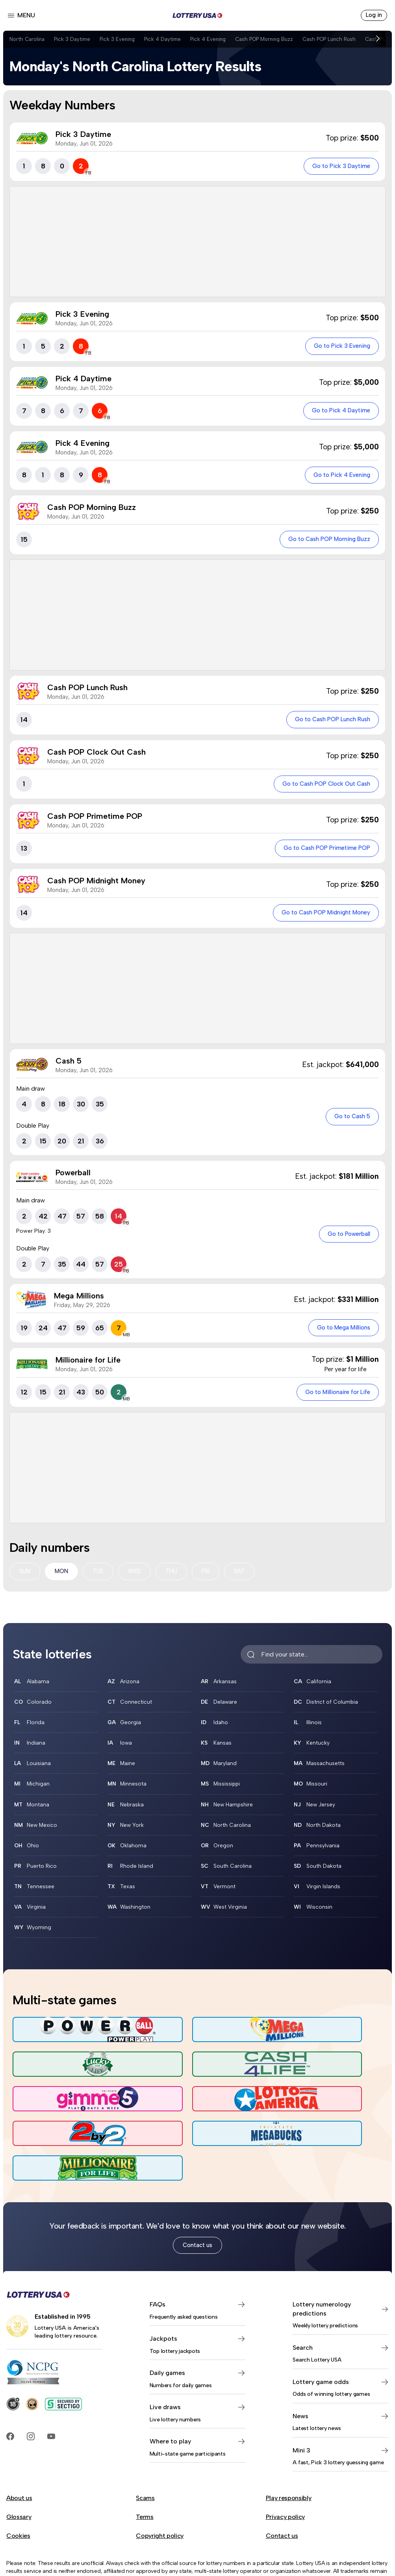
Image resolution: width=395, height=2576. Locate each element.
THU (177, 1579)
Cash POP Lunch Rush (347, 39)
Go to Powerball (345, 1240)
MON (63, 1579)
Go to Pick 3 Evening (338, 347)
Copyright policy (160, 2494)
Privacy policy (285, 2476)
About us (19, 2457)
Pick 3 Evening (122, 39)
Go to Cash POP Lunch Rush (327, 723)
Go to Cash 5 (349, 1122)
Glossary (18, 2476)
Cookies (18, 2494)
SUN (25, 1579)
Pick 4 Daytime (169, 39)
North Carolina (28, 39)
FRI (212, 1579)
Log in (373, 15)
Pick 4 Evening (217, 39)
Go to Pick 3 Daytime (337, 167)
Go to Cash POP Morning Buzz (324, 542)
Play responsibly (289, 2457)
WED (139, 1579)
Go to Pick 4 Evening (338, 477)
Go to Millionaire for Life (333, 1399)
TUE (101, 1579)
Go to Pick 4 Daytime (337, 412)
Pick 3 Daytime (75, 39)
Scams (145, 2457)
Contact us (197, 2203)
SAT (247, 1579)
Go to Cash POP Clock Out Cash (320, 788)
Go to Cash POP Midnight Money (320, 918)
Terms (144, 2476)
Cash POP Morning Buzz (277, 39)
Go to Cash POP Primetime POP (321, 853)
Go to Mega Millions (339, 1334)
